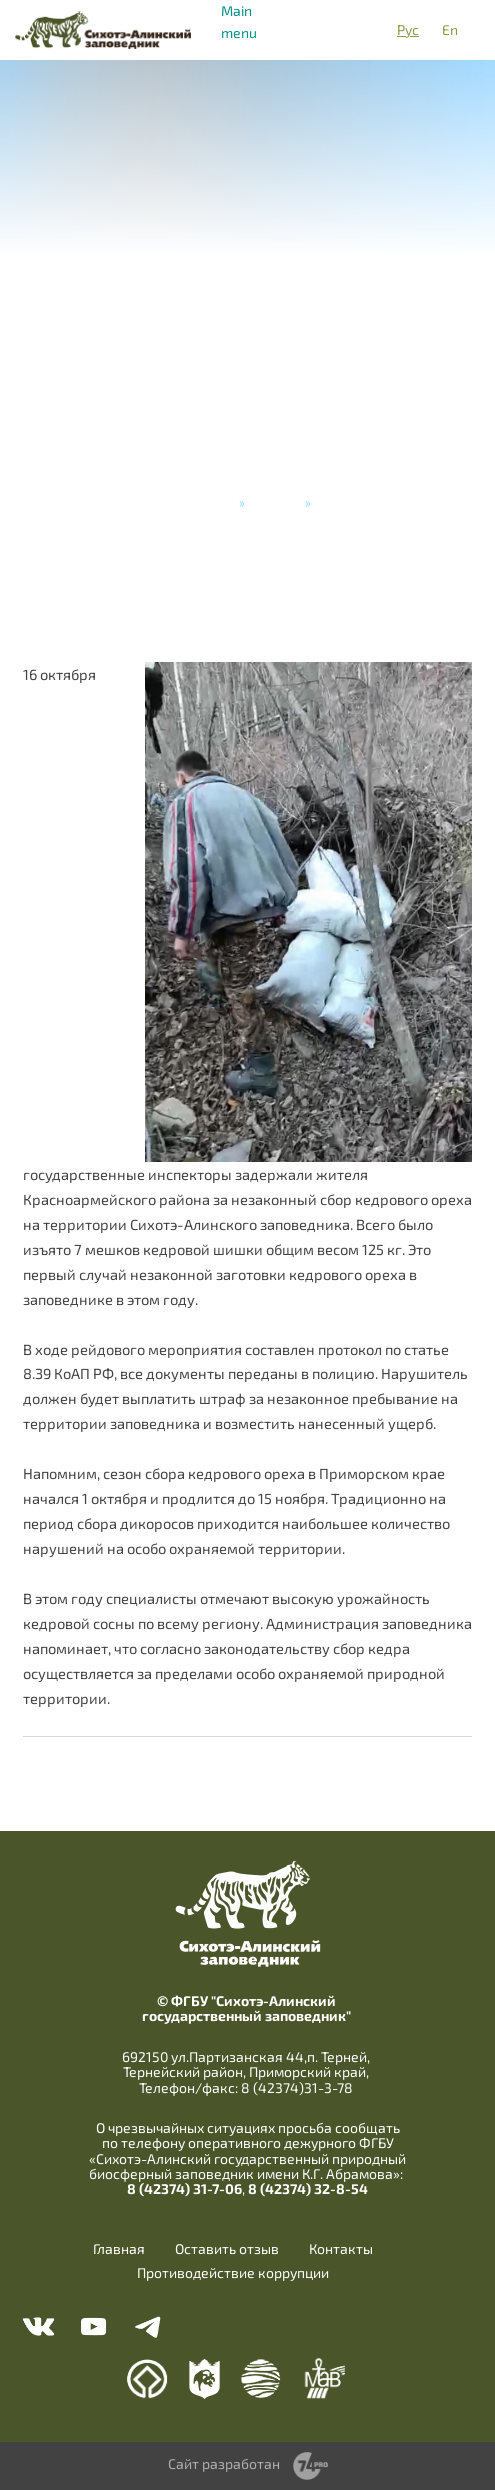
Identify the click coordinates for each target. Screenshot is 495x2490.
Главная (210, 502)
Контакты (341, 2249)
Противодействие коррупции (233, 2273)
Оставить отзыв (227, 2249)
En (450, 29)
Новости (275, 502)
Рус (408, 29)
